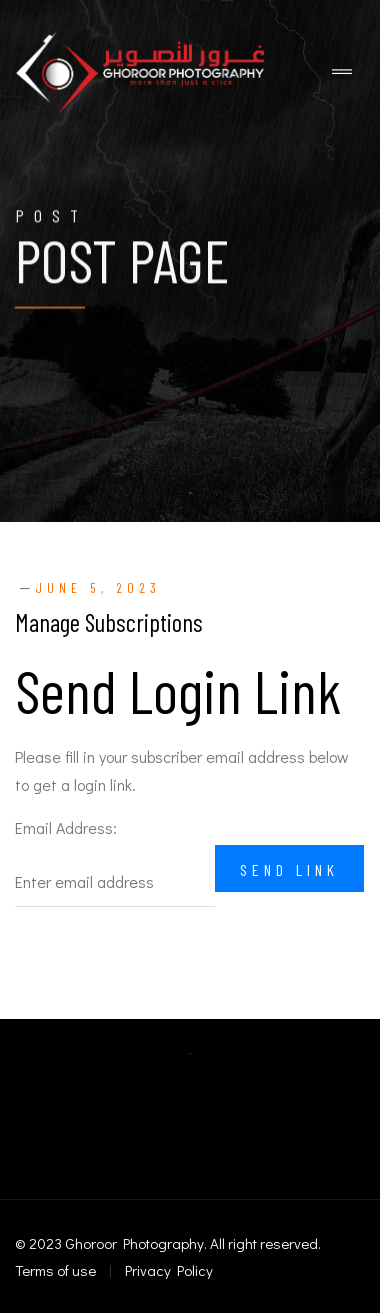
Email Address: (66, 827)
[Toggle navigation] (342, 72)
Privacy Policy (169, 1270)
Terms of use (55, 1270)
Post (51, 216)
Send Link (289, 869)
